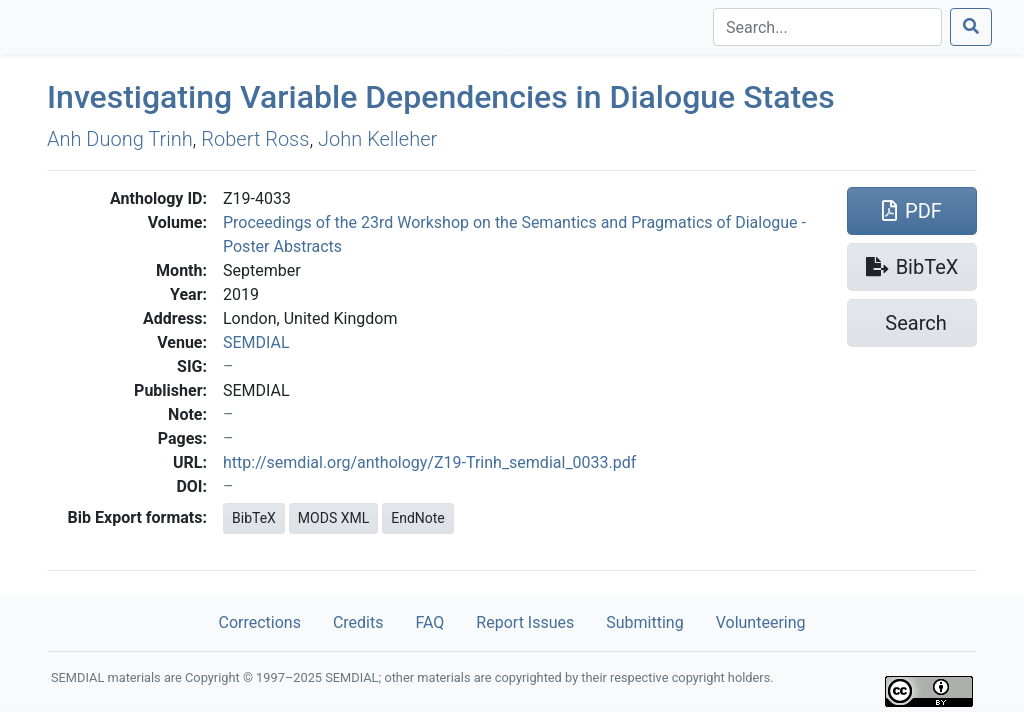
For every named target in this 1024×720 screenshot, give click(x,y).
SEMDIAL (256, 342)
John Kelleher (377, 139)
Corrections (259, 622)
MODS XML (333, 518)
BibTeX (254, 518)
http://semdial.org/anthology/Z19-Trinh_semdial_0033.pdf (429, 462)
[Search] (827, 27)
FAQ (429, 622)
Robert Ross (255, 139)
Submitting (644, 622)
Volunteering (761, 622)
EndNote (418, 518)
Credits (358, 622)
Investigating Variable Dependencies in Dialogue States (441, 97)
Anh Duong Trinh (120, 139)
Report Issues (525, 622)
